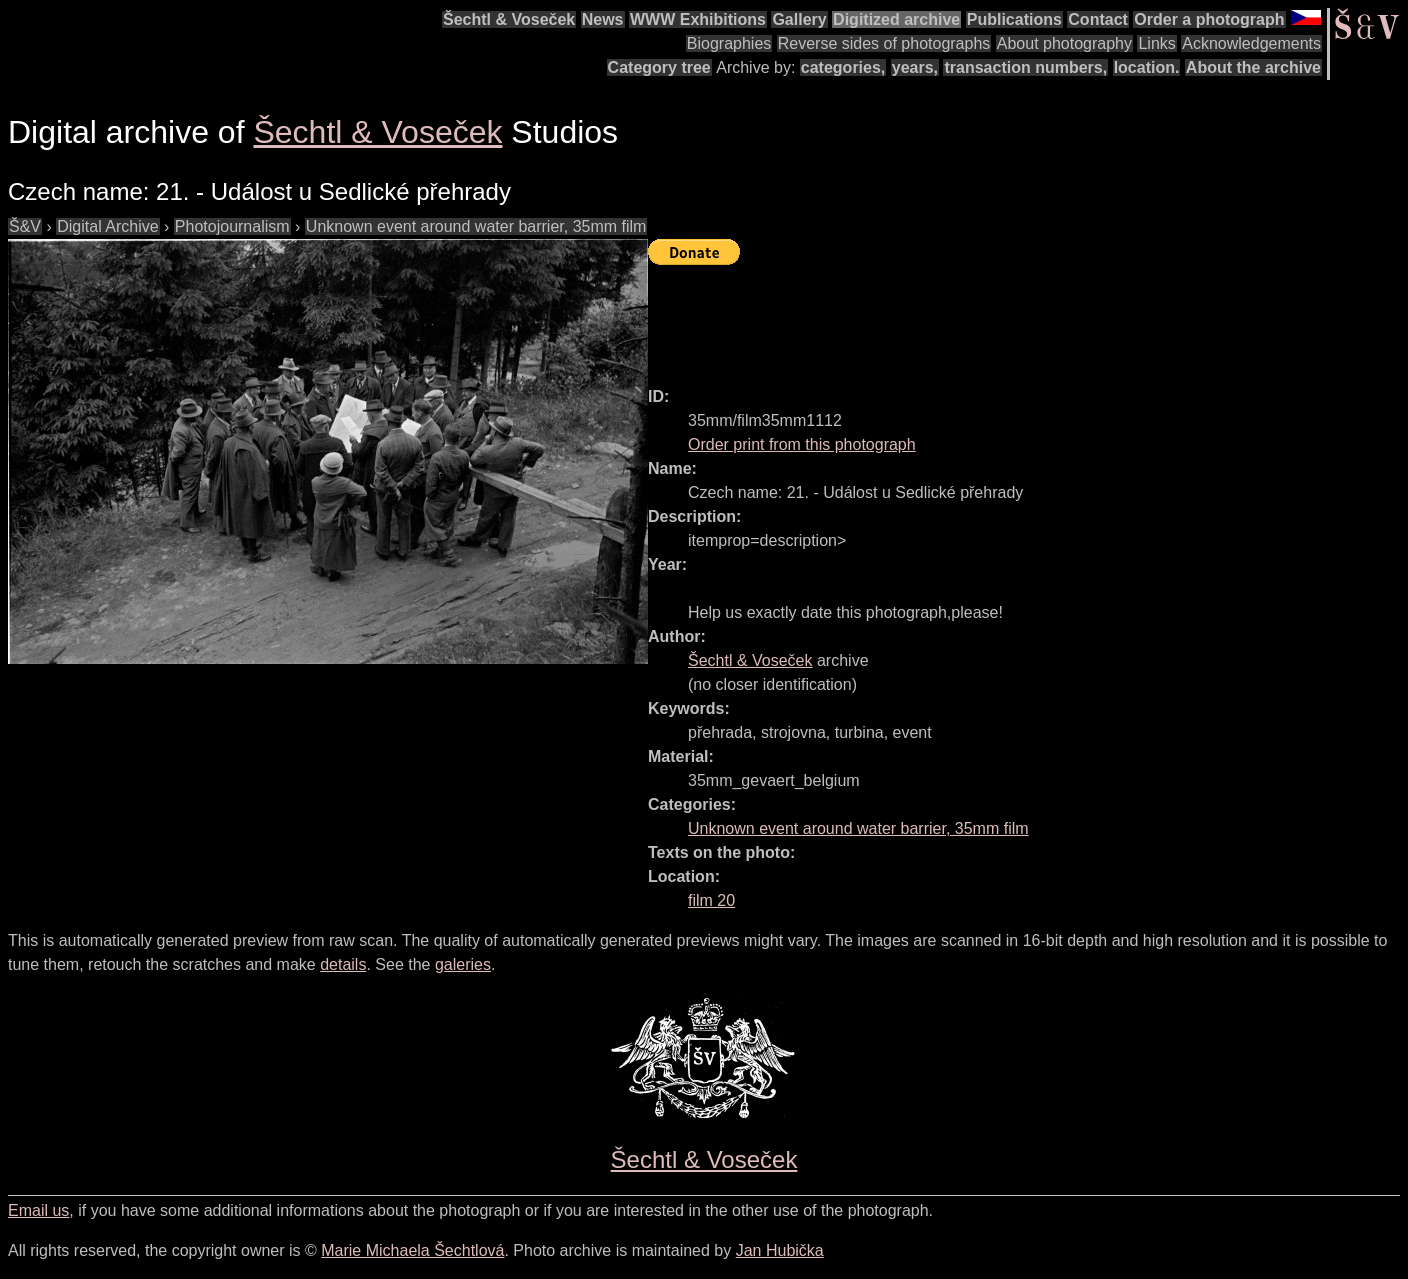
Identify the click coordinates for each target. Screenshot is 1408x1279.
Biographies (729, 43)
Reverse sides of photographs (884, 43)
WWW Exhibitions (698, 19)
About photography (1064, 43)
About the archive (1253, 67)
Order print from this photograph (802, 444)
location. (1147, 67)
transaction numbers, (1025, 67)
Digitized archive (896, 19)
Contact (1098, 19)
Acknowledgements (1251, 43)
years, (915, 67)
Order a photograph (1209, 19)
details (343, 964)
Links (1156, 43)
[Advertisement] (1012, 317)
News (603, 19)
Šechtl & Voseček (509, 19)
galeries (463, 964)
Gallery (799, 19)
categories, (843, 67)
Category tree (659, 67)
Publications (1014, 19)
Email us (38, 1210)
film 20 (711, 900)
